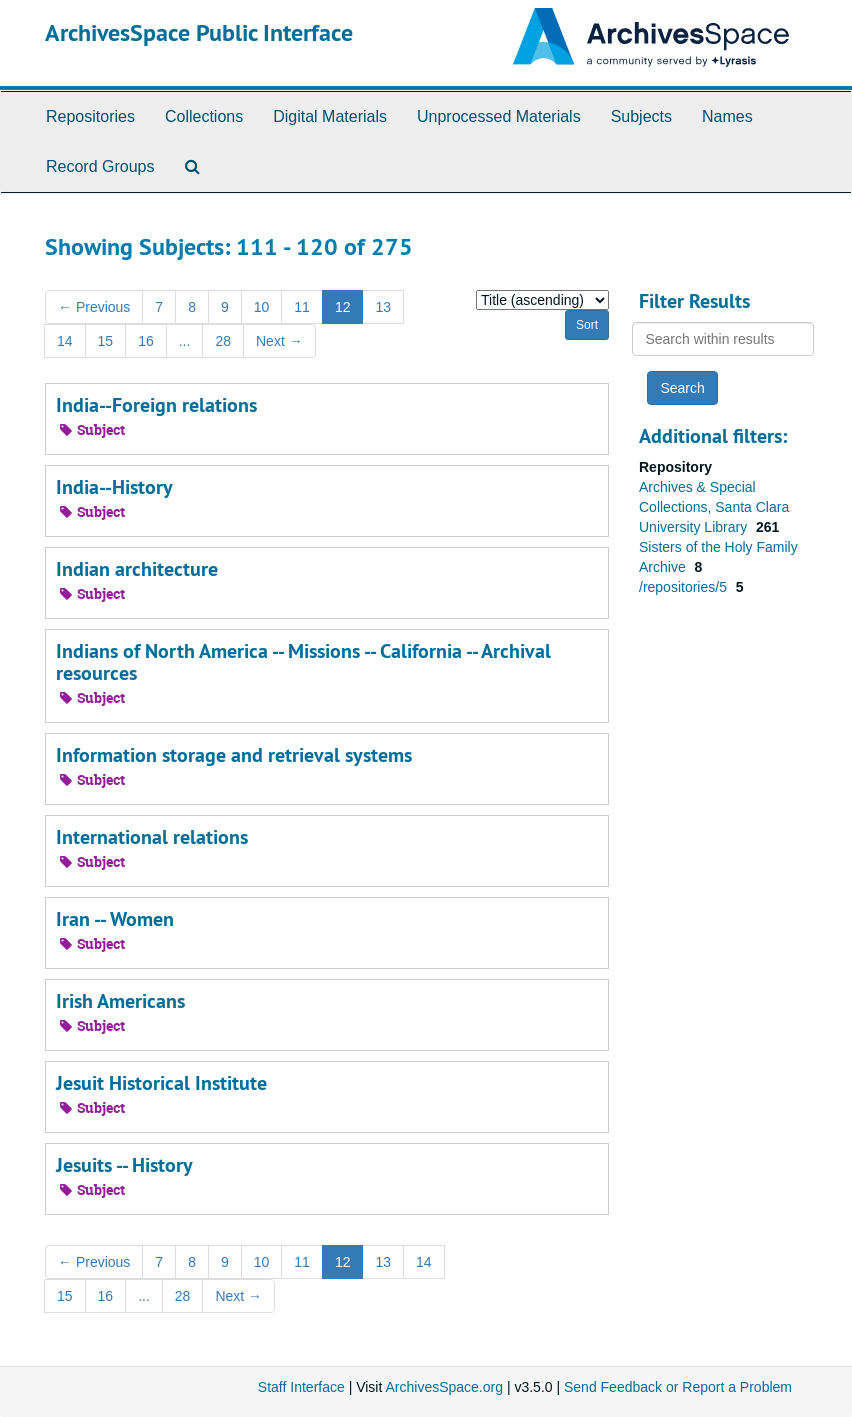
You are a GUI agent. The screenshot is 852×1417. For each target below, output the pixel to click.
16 (146, 341)
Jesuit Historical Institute (161, 1083)
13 (383, 307)
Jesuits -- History (124, 1165)
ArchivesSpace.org (444, 1387)
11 (302, 307)
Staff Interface (301, 1387)
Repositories (90, 116)
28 (223, 341)
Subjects (641, 116)
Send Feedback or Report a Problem (678, 1387)
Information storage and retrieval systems (234, 755)
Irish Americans (120, 1001)
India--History (114, 487)
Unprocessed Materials (499, 116)
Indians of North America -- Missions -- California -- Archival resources (303, 662)
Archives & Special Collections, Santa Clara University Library (714, 507)
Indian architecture (137, 569)
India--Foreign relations (156, 405)
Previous (94, 307)
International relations (152, 837)
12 (343, 307)
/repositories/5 (685, 587)
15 (106, 341)
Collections (204, 116)
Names (727, 116)
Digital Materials (330, 116)
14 (65, 341)
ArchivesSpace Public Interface (199, 32)
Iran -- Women (115, 919)
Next (279, 341)
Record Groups (100, 166)
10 (262, 307)
